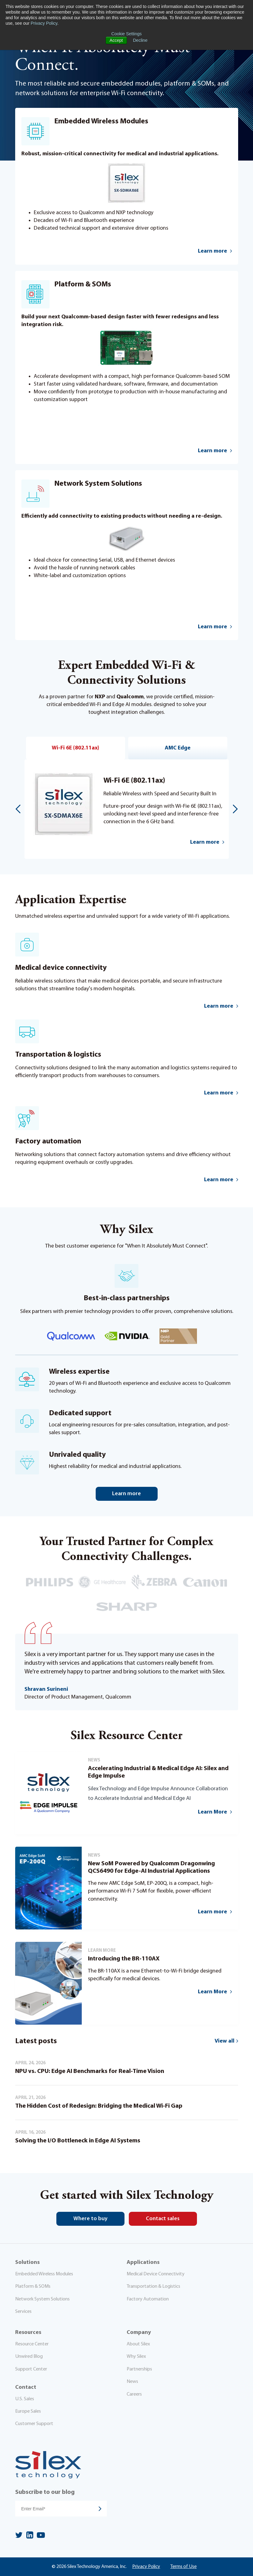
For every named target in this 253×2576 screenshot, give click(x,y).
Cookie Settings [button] (126, 33)
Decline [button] (140, 40)
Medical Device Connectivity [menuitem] (156, 2274)
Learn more (205, 842)
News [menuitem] (132, 2381)
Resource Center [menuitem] (32, 2344)
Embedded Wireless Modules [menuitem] (44, 2274)
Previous (18, 809)
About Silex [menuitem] (138, 2344)
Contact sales (163, 2219)
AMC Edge (177, 748)
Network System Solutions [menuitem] (42, 2299)
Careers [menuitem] (134, 2394)
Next (235, 809)
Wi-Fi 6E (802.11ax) (75, 748)
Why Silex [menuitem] (136, 2356)
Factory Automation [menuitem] (148, 2299)
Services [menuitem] (23, 2311)
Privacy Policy (44, 23)
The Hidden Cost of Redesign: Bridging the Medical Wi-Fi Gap (98, 2106)
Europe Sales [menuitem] (28, 2411)
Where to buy (90, 2219)
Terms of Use (183, 2566)
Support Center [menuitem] (31, 2369)
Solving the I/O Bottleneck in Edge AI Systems (77, 2141)
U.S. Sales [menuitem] (24, 2399)
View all (224, 2041)
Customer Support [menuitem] (34, 2423)
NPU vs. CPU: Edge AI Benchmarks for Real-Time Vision (89, 2071)
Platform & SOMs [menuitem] (32, 2286)
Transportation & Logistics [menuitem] (153, 2286)
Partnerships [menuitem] (139, 2369)
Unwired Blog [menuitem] (29, 2356)
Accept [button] (116, 40)
